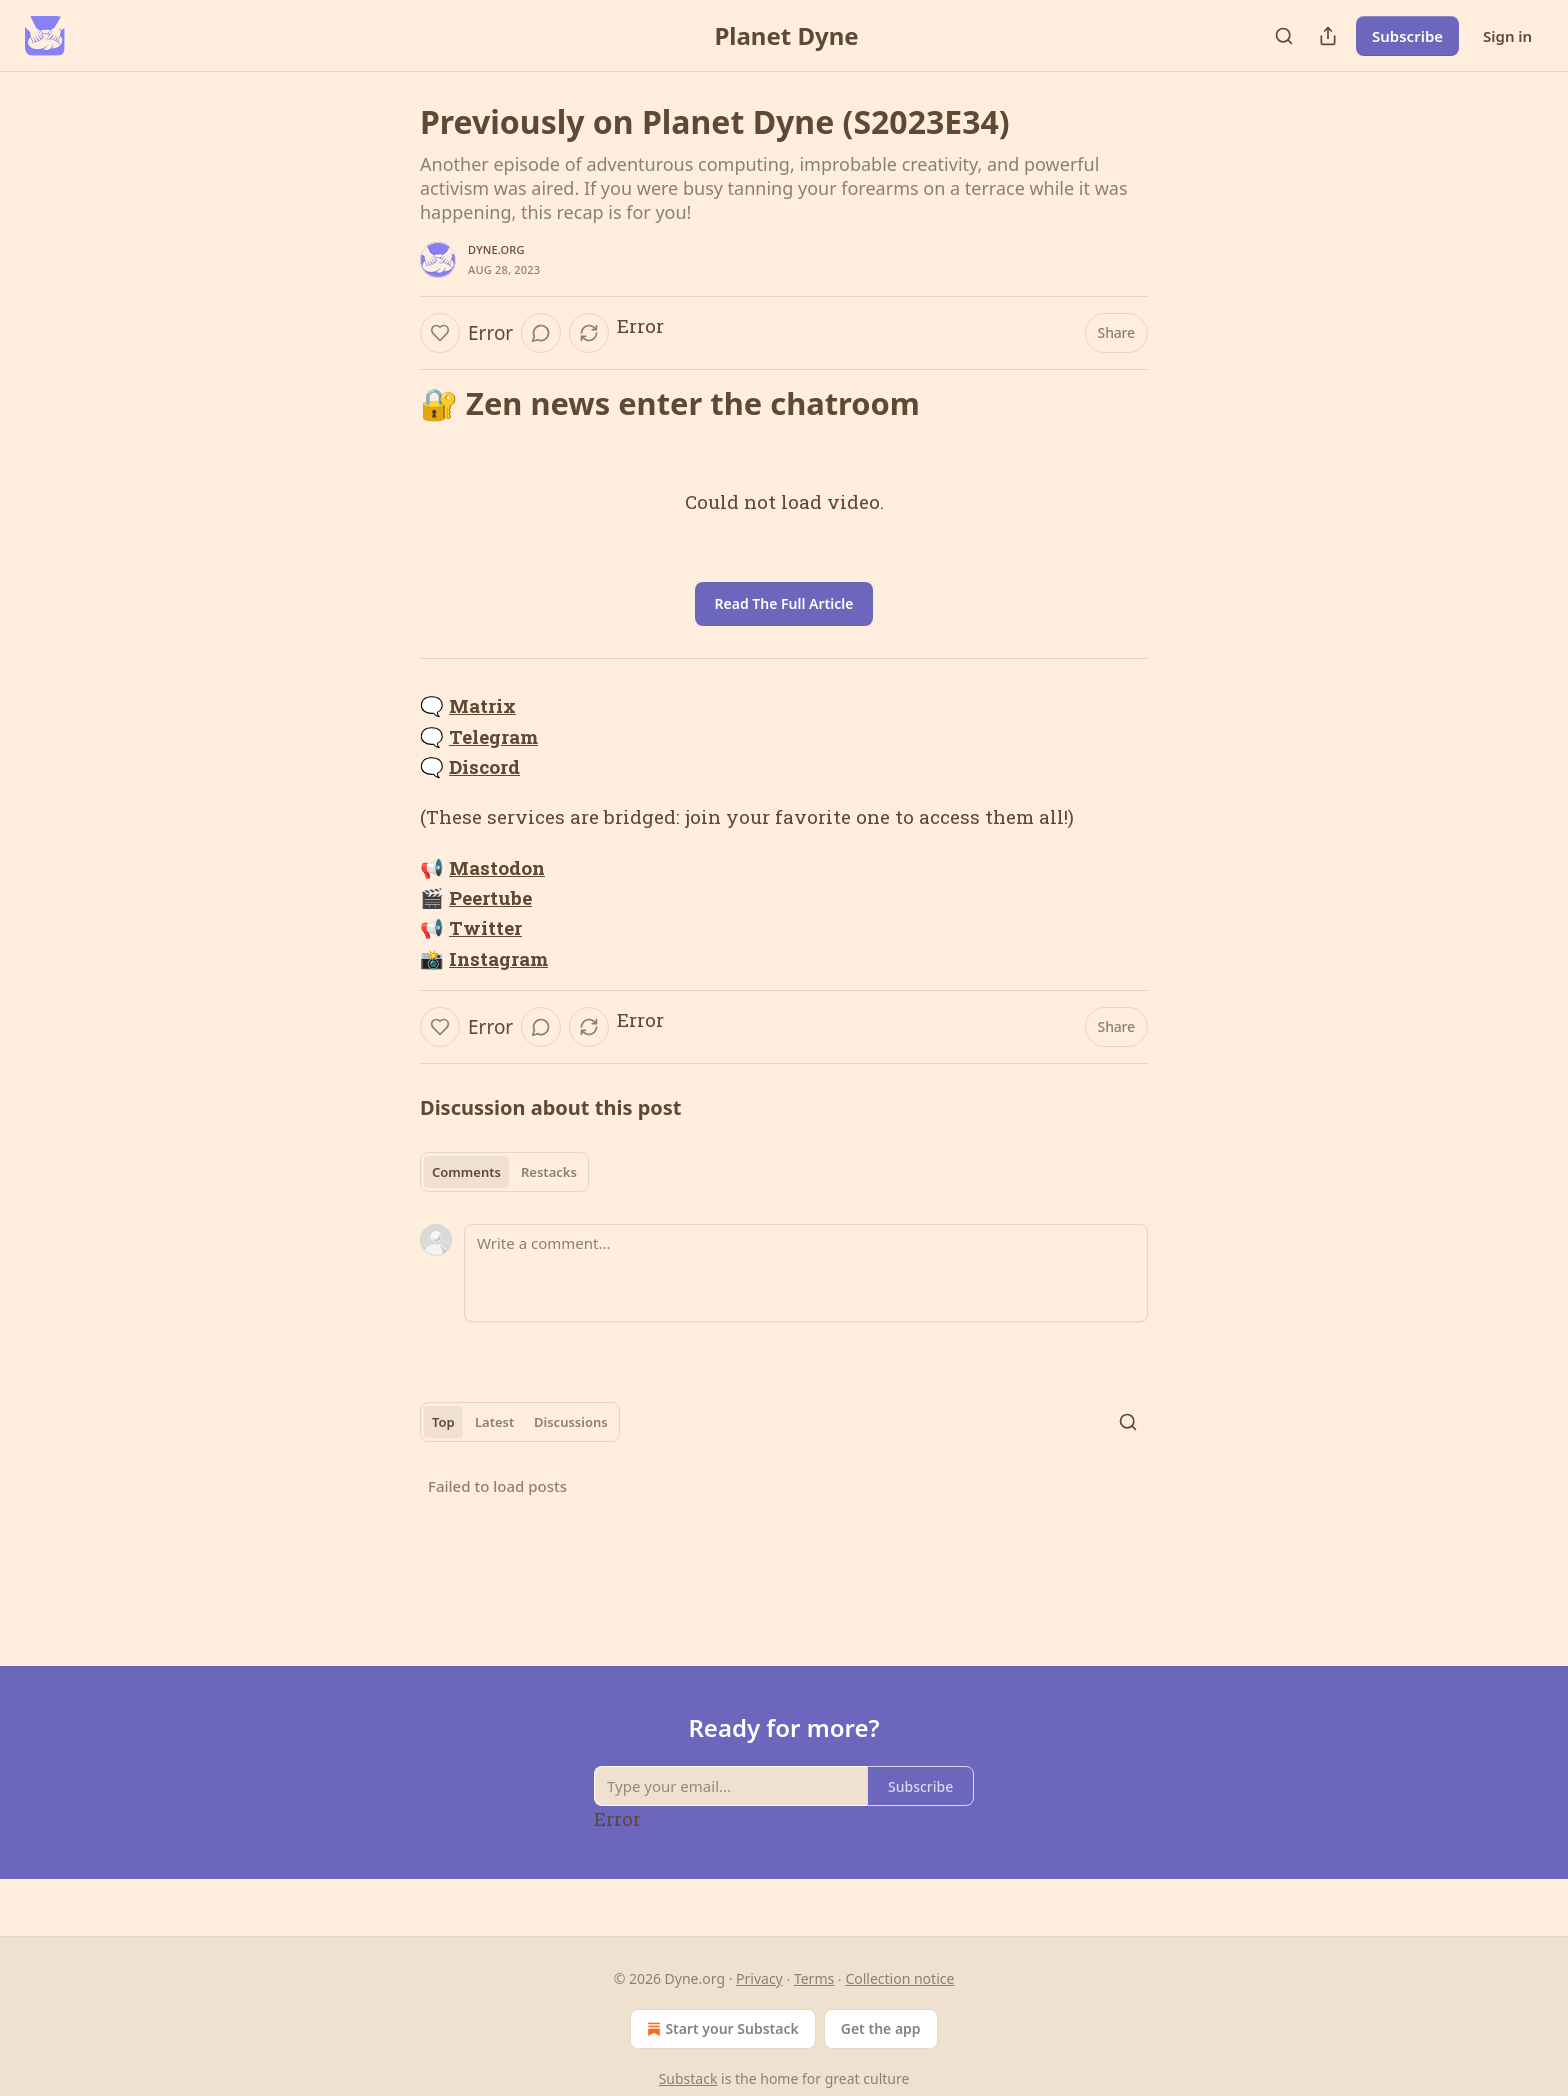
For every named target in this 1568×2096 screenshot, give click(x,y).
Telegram (493, 736)
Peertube (490, 897)
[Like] (440, 333)
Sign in (1507, 36)
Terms (814, 1978)
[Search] (1284, 36)
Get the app (881, 2028)
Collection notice (899, 1978)
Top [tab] (443, 1422)
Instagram (498, 958)
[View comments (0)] (541, 333)
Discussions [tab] (571, 1422)
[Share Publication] (1328, 36)
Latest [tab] (494, 1422)
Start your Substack (720, 2029)
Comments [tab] (466, 1172)
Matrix (482, 705)
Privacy (759, 1978)
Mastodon (497, 867)
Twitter (485, 927)
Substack (688, 2078)
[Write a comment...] (806, 1273)
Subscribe (1407, 36)
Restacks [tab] (549, 1172)
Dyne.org (496, 249)
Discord (484, 766)
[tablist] (504, 1172)
